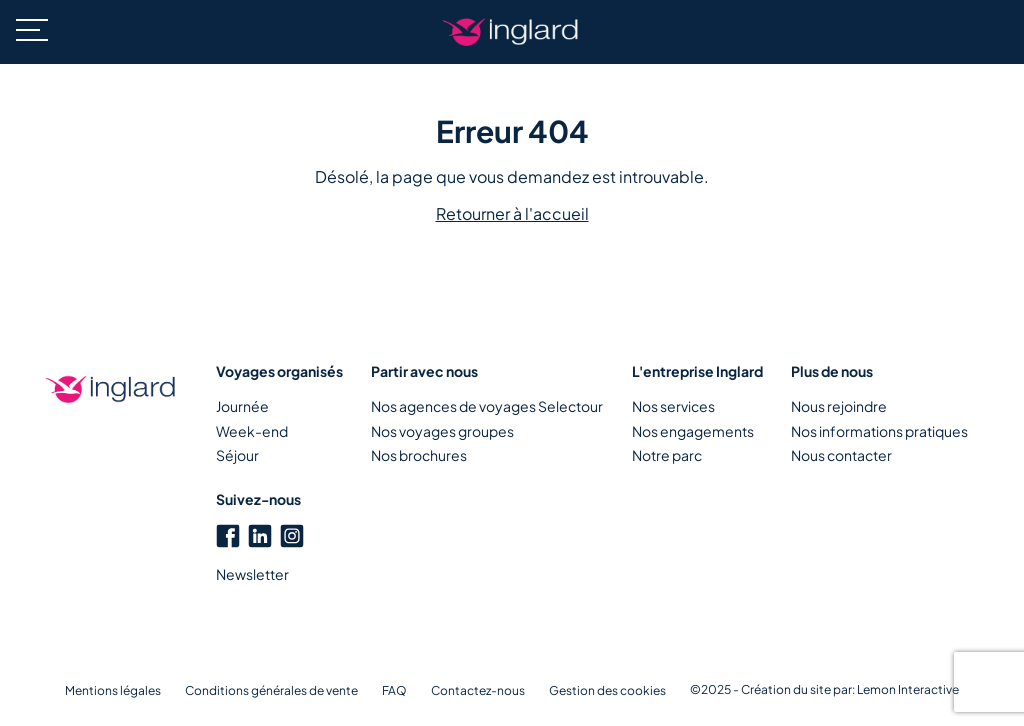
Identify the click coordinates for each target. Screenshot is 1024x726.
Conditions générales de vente (271, 690)
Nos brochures (419, 455)
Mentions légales (113, 690)
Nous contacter (841, 455)
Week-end (252, 431)
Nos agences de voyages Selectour (487, 406)
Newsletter (252, 574)
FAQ (394, 690)
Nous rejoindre (839, 406)
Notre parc (667, 455)
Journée (242, 406)
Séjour (237, 455)
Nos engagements (693, 431)
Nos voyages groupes (442, 431)
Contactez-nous (478, 690)
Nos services (673, 406)
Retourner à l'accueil (512, 213)
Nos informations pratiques (879, 431)
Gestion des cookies (607, 690)
